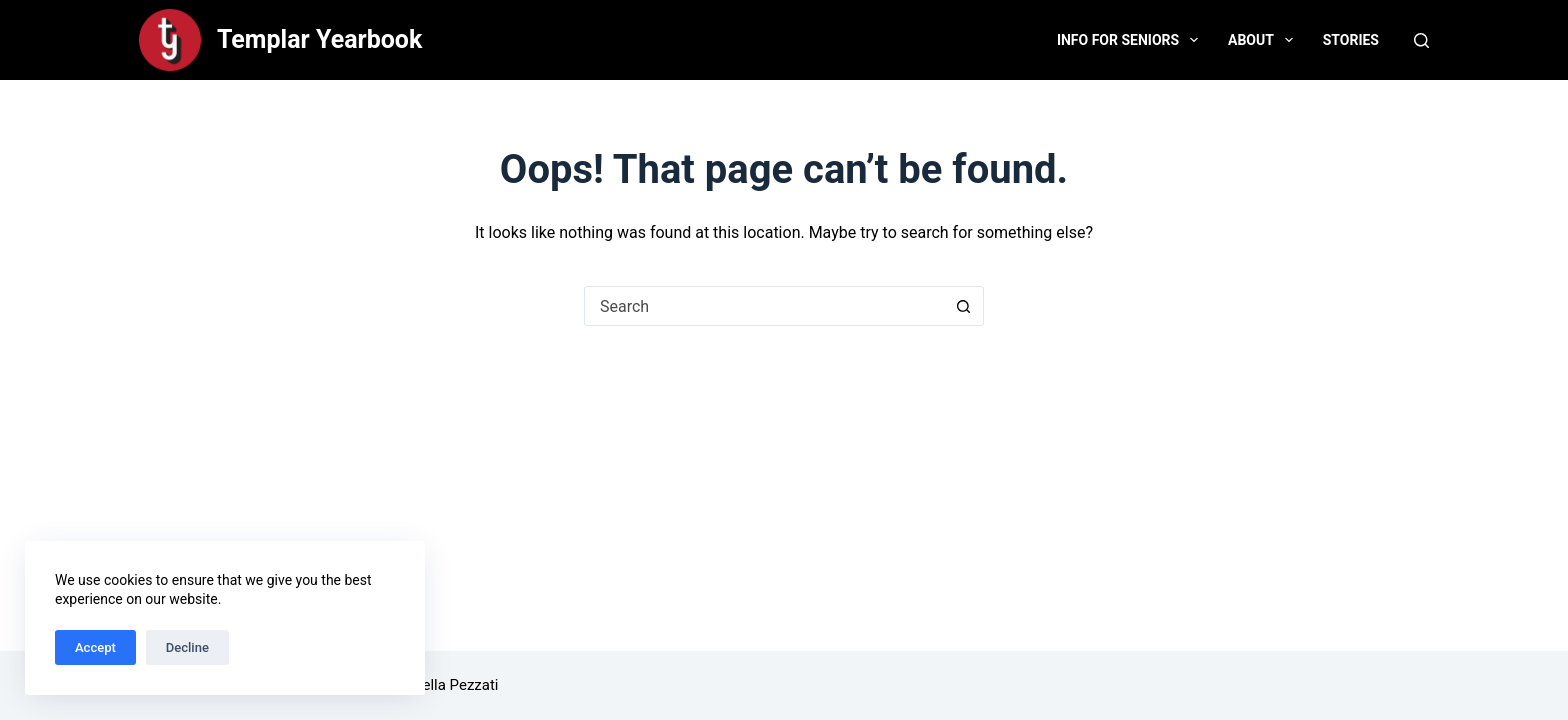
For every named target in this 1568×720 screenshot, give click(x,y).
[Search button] (963, 306)
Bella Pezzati (455, 685)
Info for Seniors (1131, 40)
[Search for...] (764, 306)
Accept (95, 647)
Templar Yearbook (319, 39)
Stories (1351, 40)
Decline (187, 647)
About (1264, 40)
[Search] (1421, 40)
